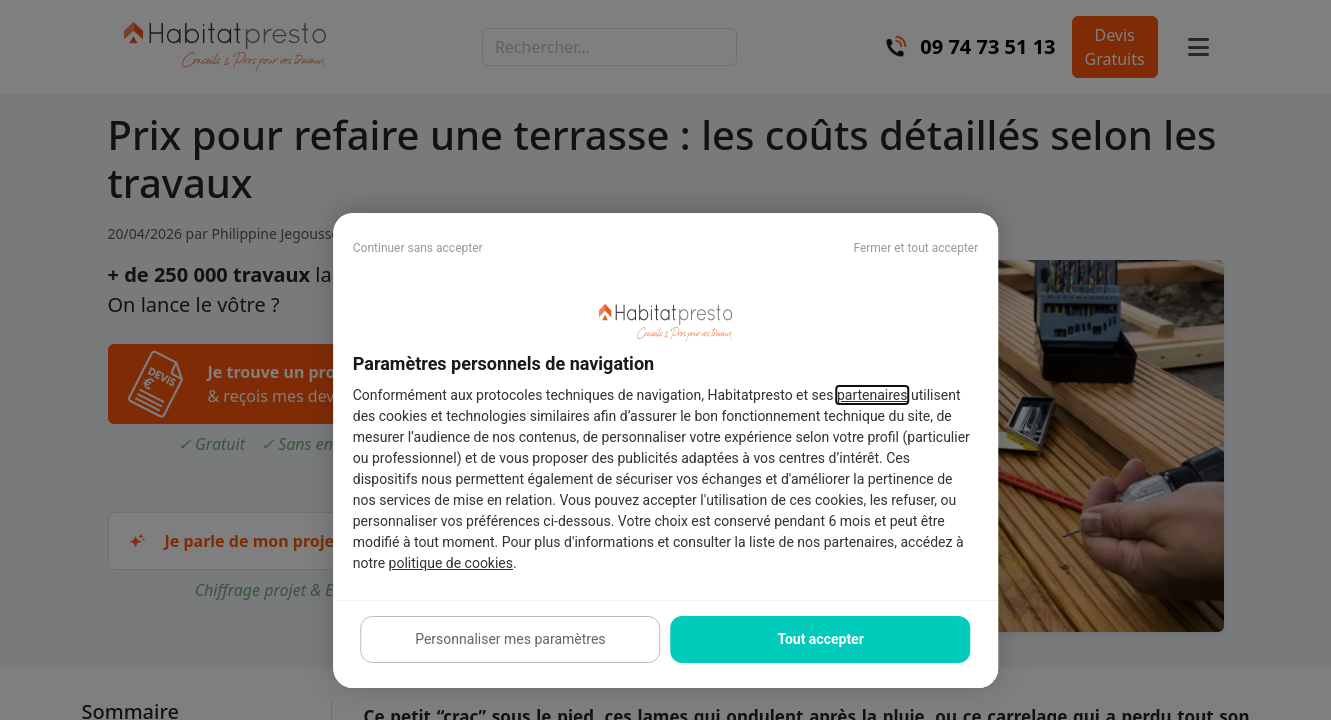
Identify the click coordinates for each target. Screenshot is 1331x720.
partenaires (872, 395)
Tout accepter (820, 639)
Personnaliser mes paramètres (510, 639)
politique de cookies (451, 563)
